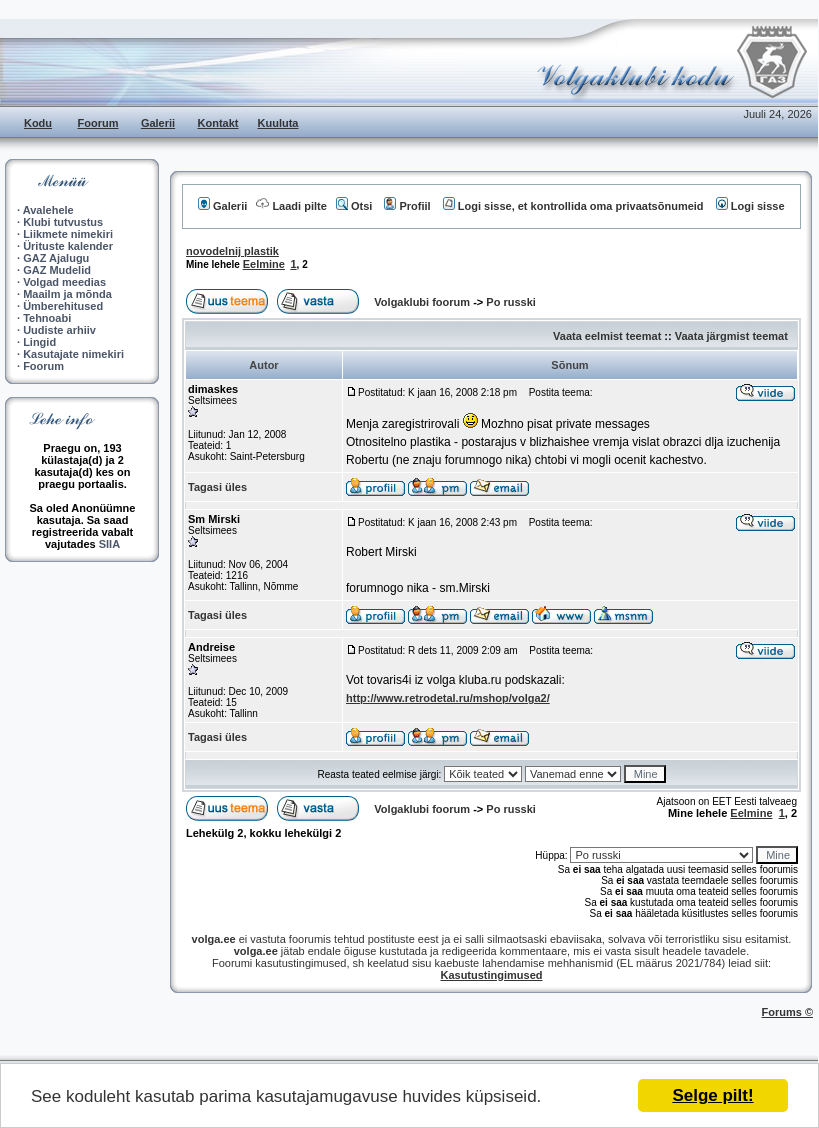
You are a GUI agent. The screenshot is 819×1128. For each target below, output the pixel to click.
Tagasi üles (217, 487)
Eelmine (264, 264)
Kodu (38, 123)
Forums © (788, 1012)
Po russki (511, 302)
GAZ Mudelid (57, 270)
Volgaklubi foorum (423, 302)
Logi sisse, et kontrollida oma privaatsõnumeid (573, 206)
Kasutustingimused (491, 975)
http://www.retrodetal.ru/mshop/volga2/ (448, 698)
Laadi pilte (291, 206)
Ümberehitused (63, 306)
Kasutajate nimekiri (73, 354)
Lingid (39, 342)
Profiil (407, 206)
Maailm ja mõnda (67, 294)
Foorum (98, 123)
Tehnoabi (47, 318)
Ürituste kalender (68, 246)
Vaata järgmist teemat (731, 336)
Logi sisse (750, 206)
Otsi (354, 206)
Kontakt (218, 123)
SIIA (109, 544)
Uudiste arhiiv (59, 330)
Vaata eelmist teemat (607, 336)
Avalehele (48, 210)
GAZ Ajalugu (56, 258)
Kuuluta (278, 123)
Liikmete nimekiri (68, 234)
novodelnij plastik (232, 251)
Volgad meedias (64, 282)
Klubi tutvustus (63, 222)
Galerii (158, 123)
